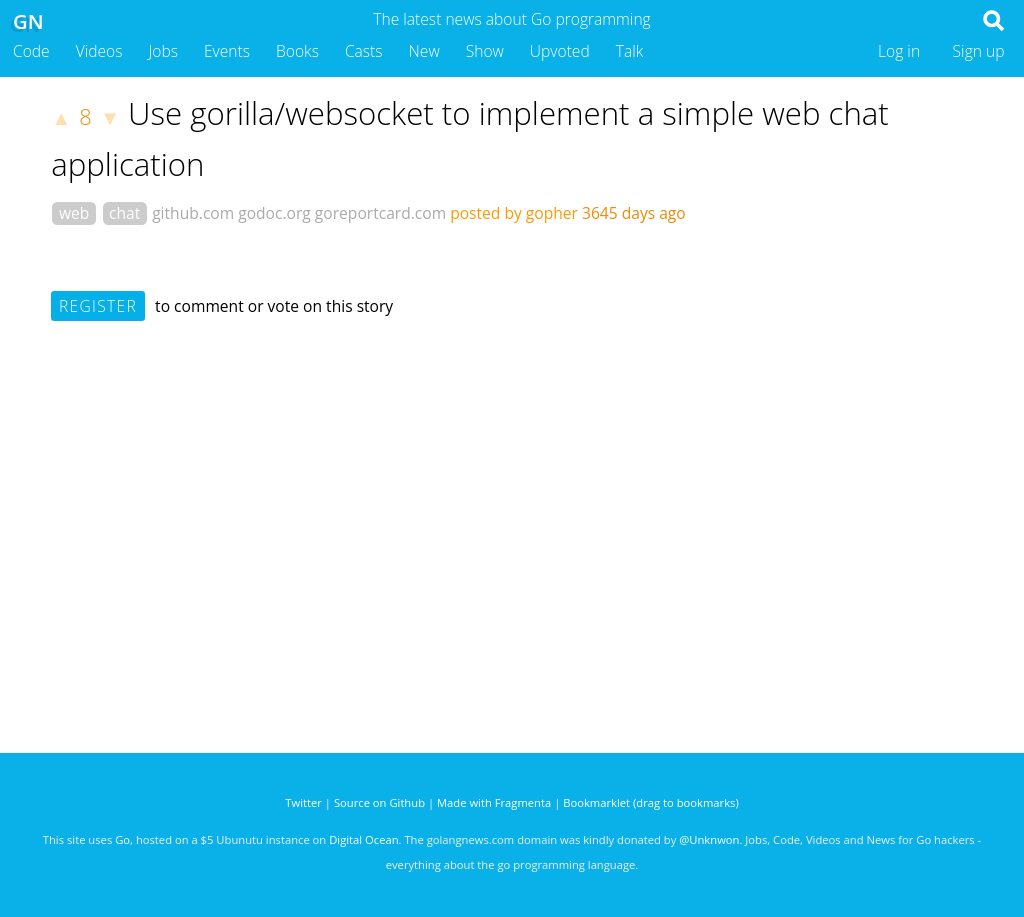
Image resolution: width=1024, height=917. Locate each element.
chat (124, 213)
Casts (364, 51)
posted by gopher (514, 213)
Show (485, 51)
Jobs (163, 51)
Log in (899, 51)
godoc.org (274, 213)
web (74, 213)
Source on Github (379, 802)
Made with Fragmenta (494, 802)
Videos (99, 51)
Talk (630, 51)
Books (297, 51)
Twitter (303, 802)
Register (98, 306)
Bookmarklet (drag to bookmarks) (650, 802)
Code (31, 51)
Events (227, 51)
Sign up (979, 51)
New (424, 51)
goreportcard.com (380, 213)
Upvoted (560, 51)
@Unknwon (709, 839)
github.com (193, 213)
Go (122, 839)
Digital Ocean (363, 839)
